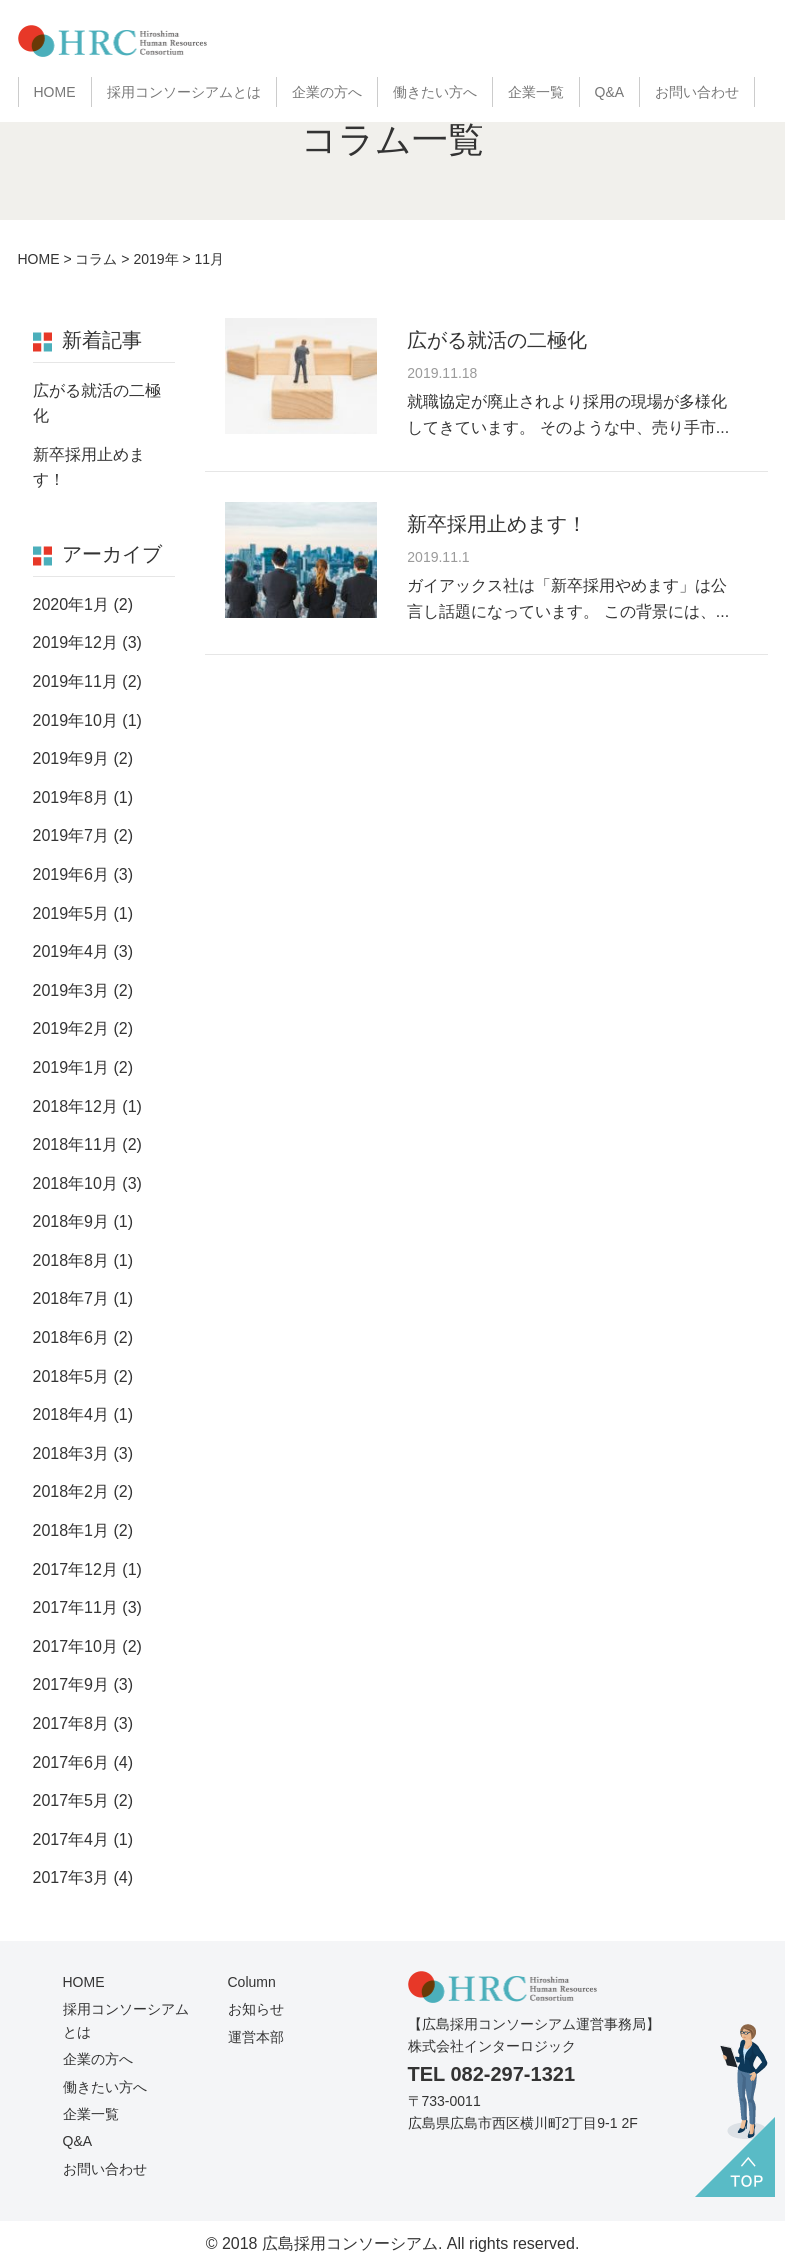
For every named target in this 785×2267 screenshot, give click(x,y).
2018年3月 (71, 1453)
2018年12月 (75, 1106)
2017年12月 (75, 1569)
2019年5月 (71, 913)
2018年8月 (71, 1260)
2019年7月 (71, 835)
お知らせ (256, 2009)
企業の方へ (327, 92)
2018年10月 (75, 1183)
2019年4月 (71, 951)
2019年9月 (71, 758)
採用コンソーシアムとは (184, 92)
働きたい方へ (435, 92)
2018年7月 (71, 1298)
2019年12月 (75, 642)
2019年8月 (71, 797)
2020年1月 (71, 604)
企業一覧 (536, 92)
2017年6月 (71, 1762)
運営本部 (256, 2037)
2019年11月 (75, 681)
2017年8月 (71, 1723)
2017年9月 (71, 1684)
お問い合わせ (697, 92)
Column (252, 1982)
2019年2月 (71, 1028)
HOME (55, 92)
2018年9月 (71, 1221)
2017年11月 (75, 1607)
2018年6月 (71, 1337)
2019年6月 (71, 874)
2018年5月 (71, 1376)
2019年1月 (71, 1067)
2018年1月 (71, 1530)
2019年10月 (75, 720)
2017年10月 (75, 1646)
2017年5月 (71, 1800)
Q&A (610, 92)
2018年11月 (75, 1144)
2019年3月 (71, 990)
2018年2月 (71, 1491)
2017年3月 (71, 1877)
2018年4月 (71, 1414)
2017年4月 (71, 1839)
